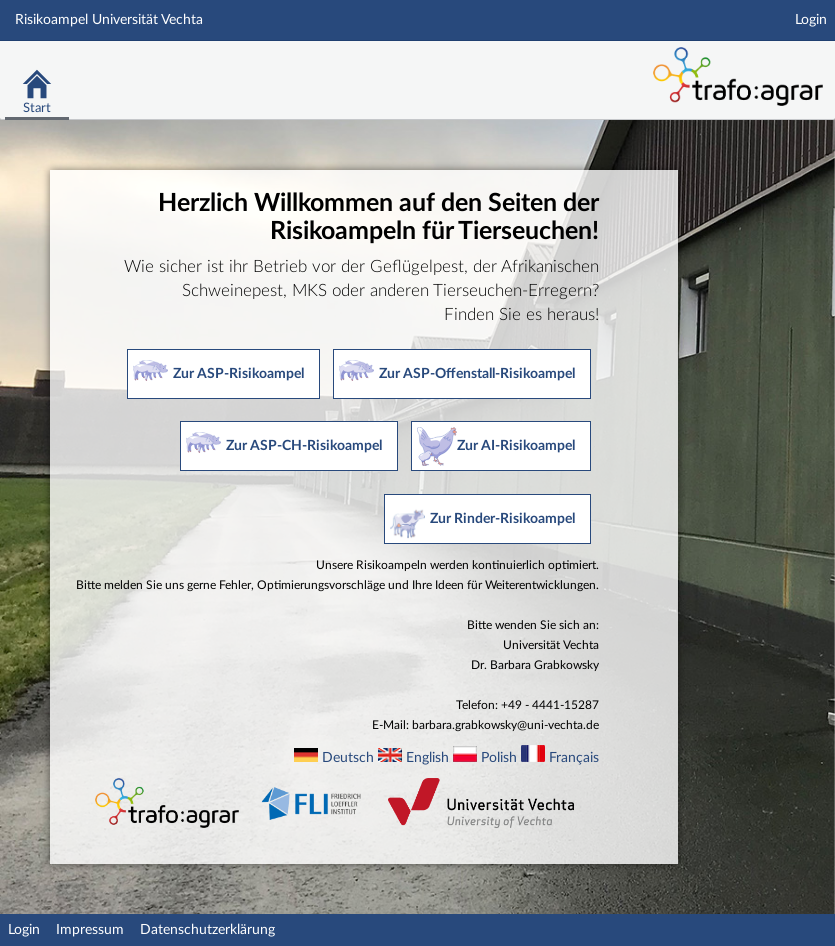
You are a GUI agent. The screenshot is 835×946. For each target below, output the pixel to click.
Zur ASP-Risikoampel (238, 374)
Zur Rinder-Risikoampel (502, 519)
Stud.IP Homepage (523, 67)
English (427, 758)
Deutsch (348, 758)
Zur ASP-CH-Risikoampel (304, 446)
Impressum (90, 930)
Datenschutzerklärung (207, 930)
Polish (499, 758)
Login (811, 20)
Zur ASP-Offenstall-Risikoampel (477, 374)
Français (574, 758)
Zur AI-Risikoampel (516, 446)
